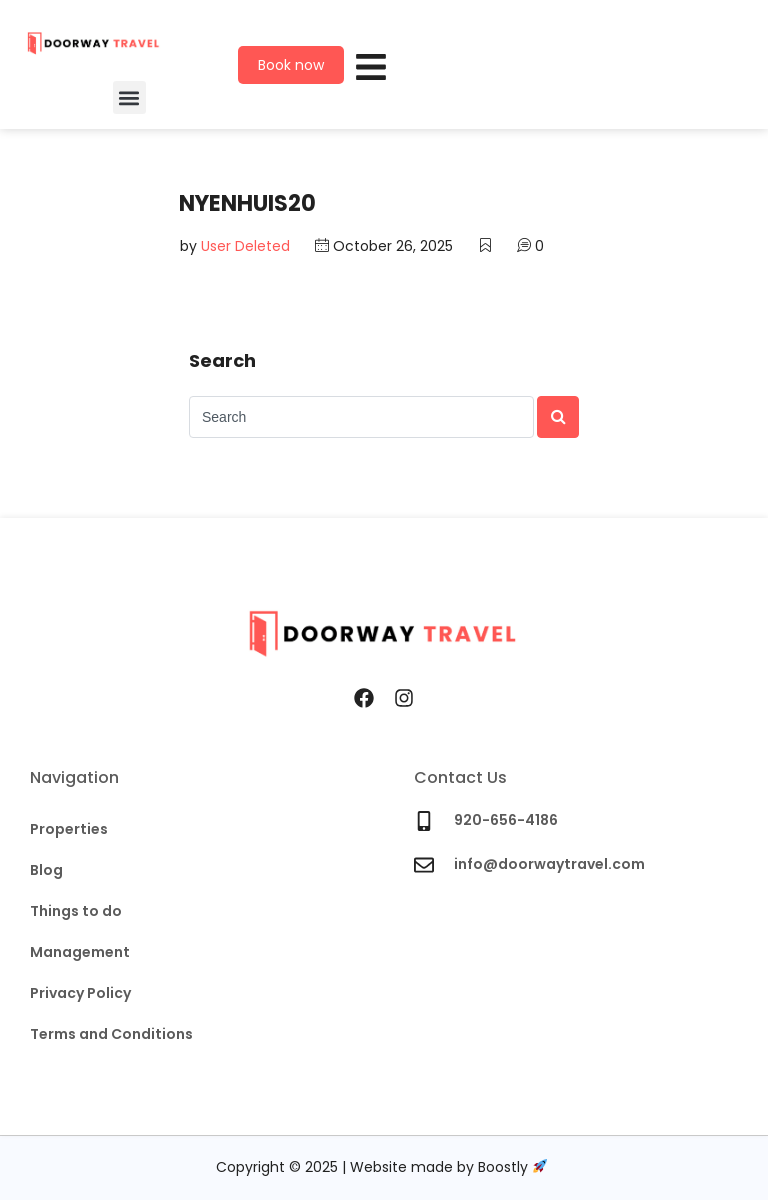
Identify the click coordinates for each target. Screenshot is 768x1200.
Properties (69, 829)
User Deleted (245, 247)
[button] (129, 97)
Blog (46, 870)
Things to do (76, 911)
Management (80, 952)
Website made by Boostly (448, 1168)
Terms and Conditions (111, 1034)
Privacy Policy (80, 993)
